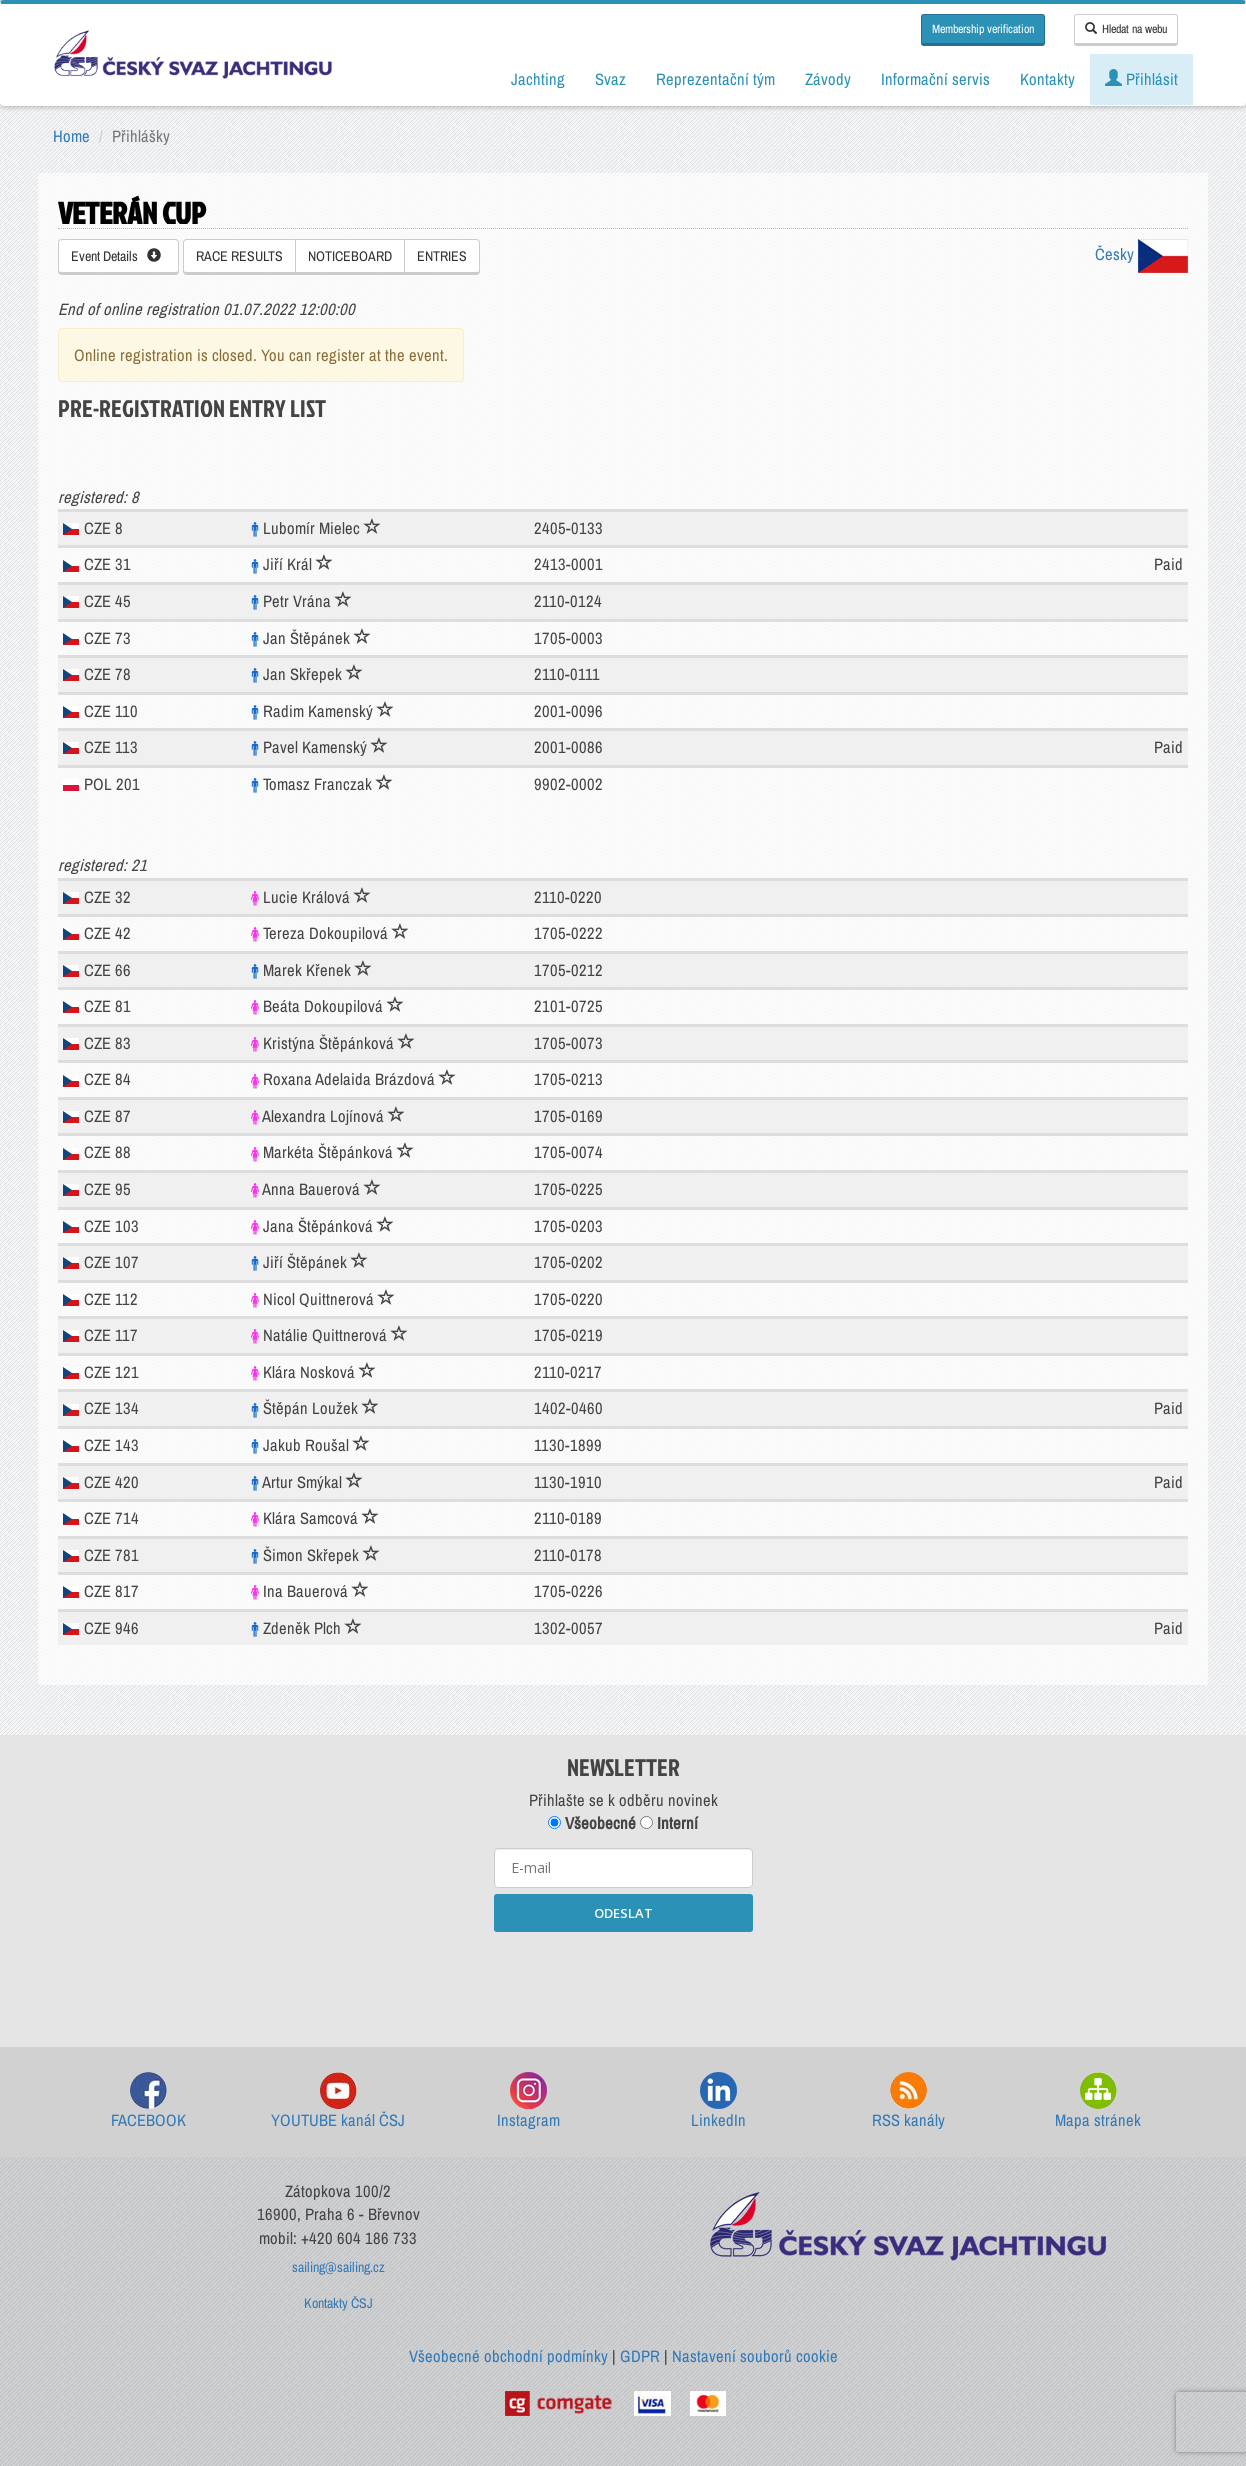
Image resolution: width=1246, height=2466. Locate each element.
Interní (669, 1823)
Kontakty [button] (1047, 79)
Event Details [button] (116, 256)
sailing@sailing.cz (338, 2267)
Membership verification (983, 29)
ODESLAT (623, 1913)
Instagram (528, 2101)
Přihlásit (1141, 79)
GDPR (640, 2356)
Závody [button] (828, 79)
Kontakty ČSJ (338, 2303)
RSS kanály (908, 2101)
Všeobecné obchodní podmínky (508, 2356)
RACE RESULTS (239, 256)
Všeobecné (592, 1823)
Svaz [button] (610, 79)
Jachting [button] (538, 79)
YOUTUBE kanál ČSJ (338, 2101)
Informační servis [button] (935, 79)
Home (71, 136)
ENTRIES (442, 256)
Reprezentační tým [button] (715, 79)
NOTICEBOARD (350, 256)
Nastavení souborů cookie (755, 2356)
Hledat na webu (1126, 29)
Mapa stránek (1098, 2101)
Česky (1141, 254)
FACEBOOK (148, 2101)
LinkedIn (718, 2101)
